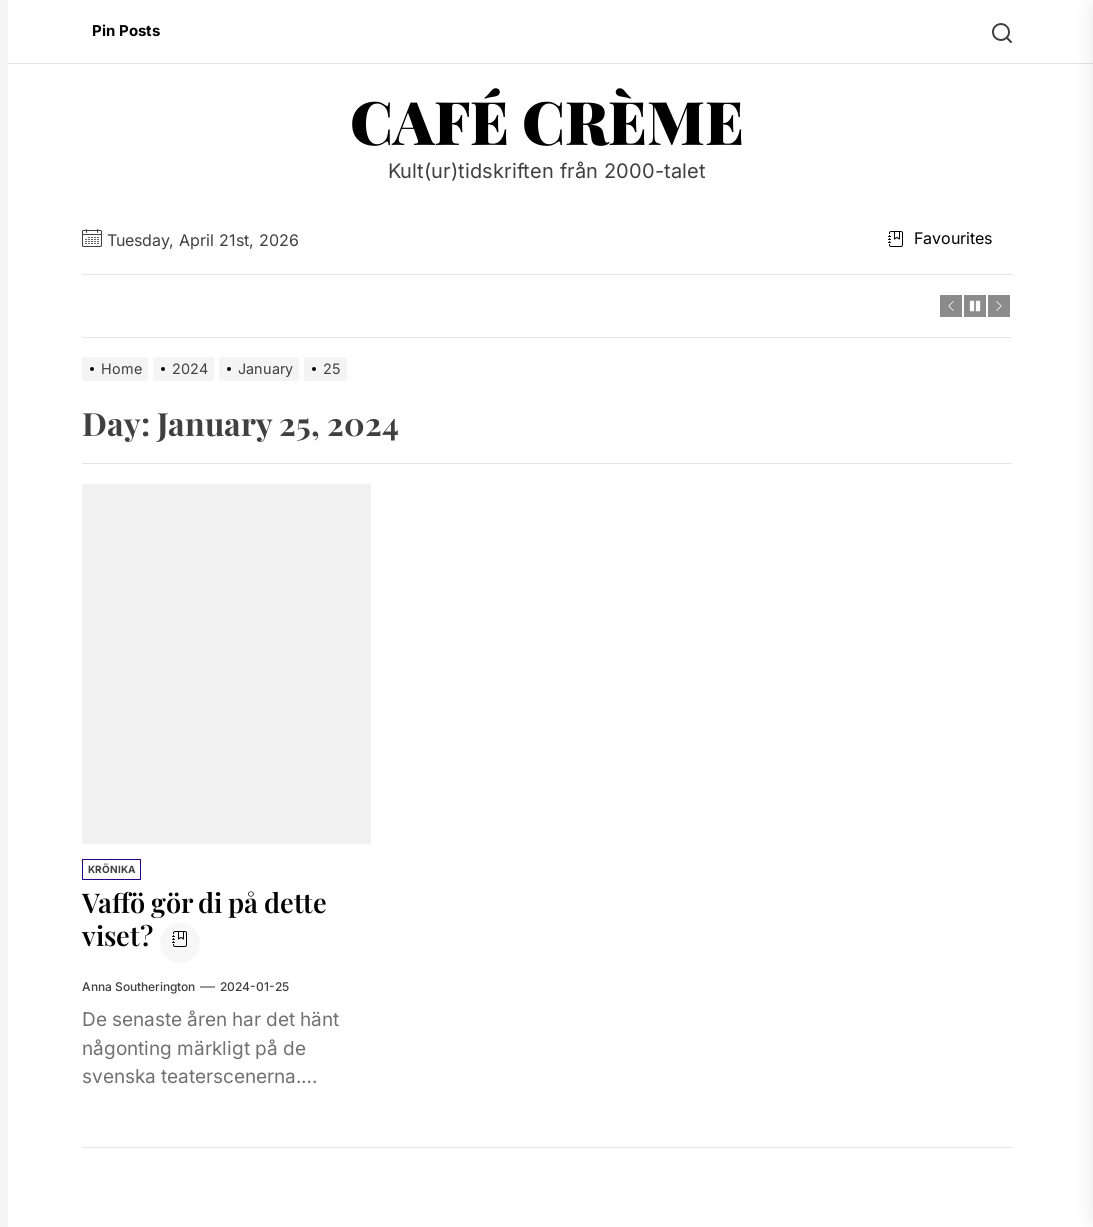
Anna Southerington (138, 985)
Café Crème (547, 120)
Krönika (111, 869)
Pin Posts (126, 30)
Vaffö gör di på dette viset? (210, 918)
